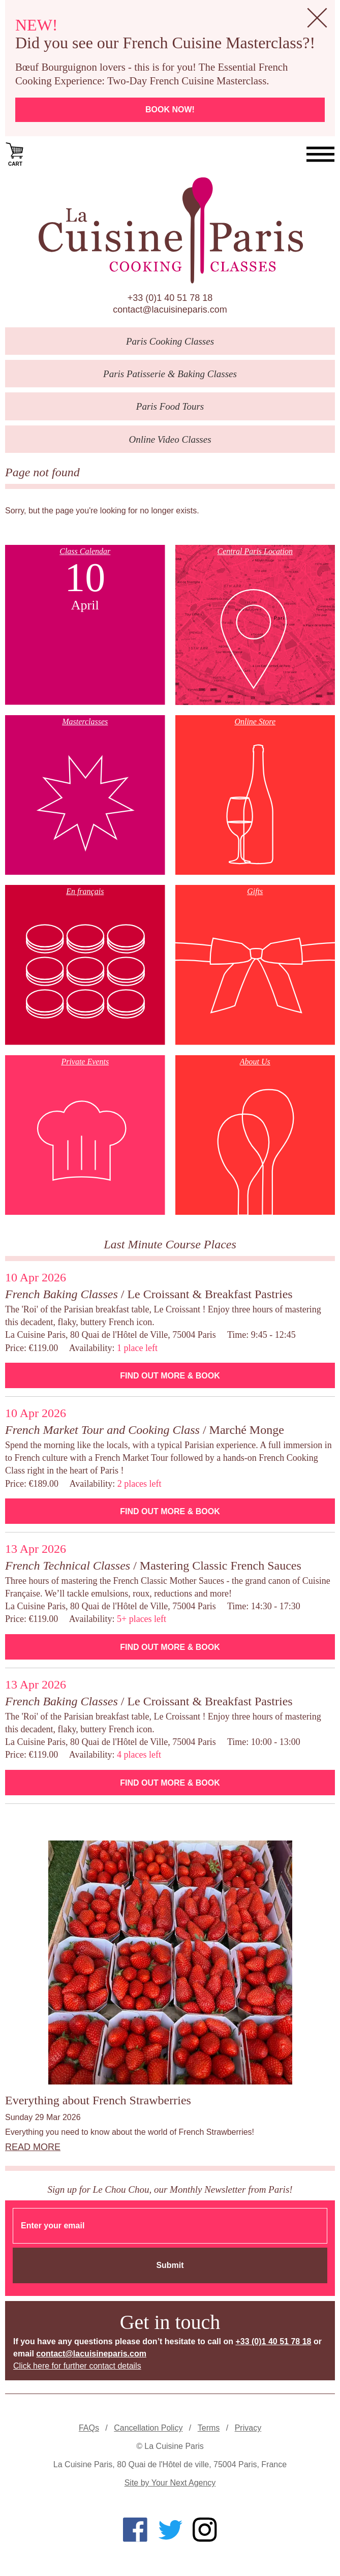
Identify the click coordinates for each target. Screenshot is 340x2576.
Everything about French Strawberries (98, 2100)
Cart (15, 153)
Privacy (248, 2428)
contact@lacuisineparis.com (170, 309)
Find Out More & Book (170, 1375)
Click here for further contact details (77, 2366)
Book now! (170, 109)
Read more (32, 2147)
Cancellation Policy (148, 2428)
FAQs (89, 2428)
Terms (209, 2428)
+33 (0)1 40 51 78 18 (170, 298)
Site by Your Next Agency (170, 2482)
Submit (169, 2265)
